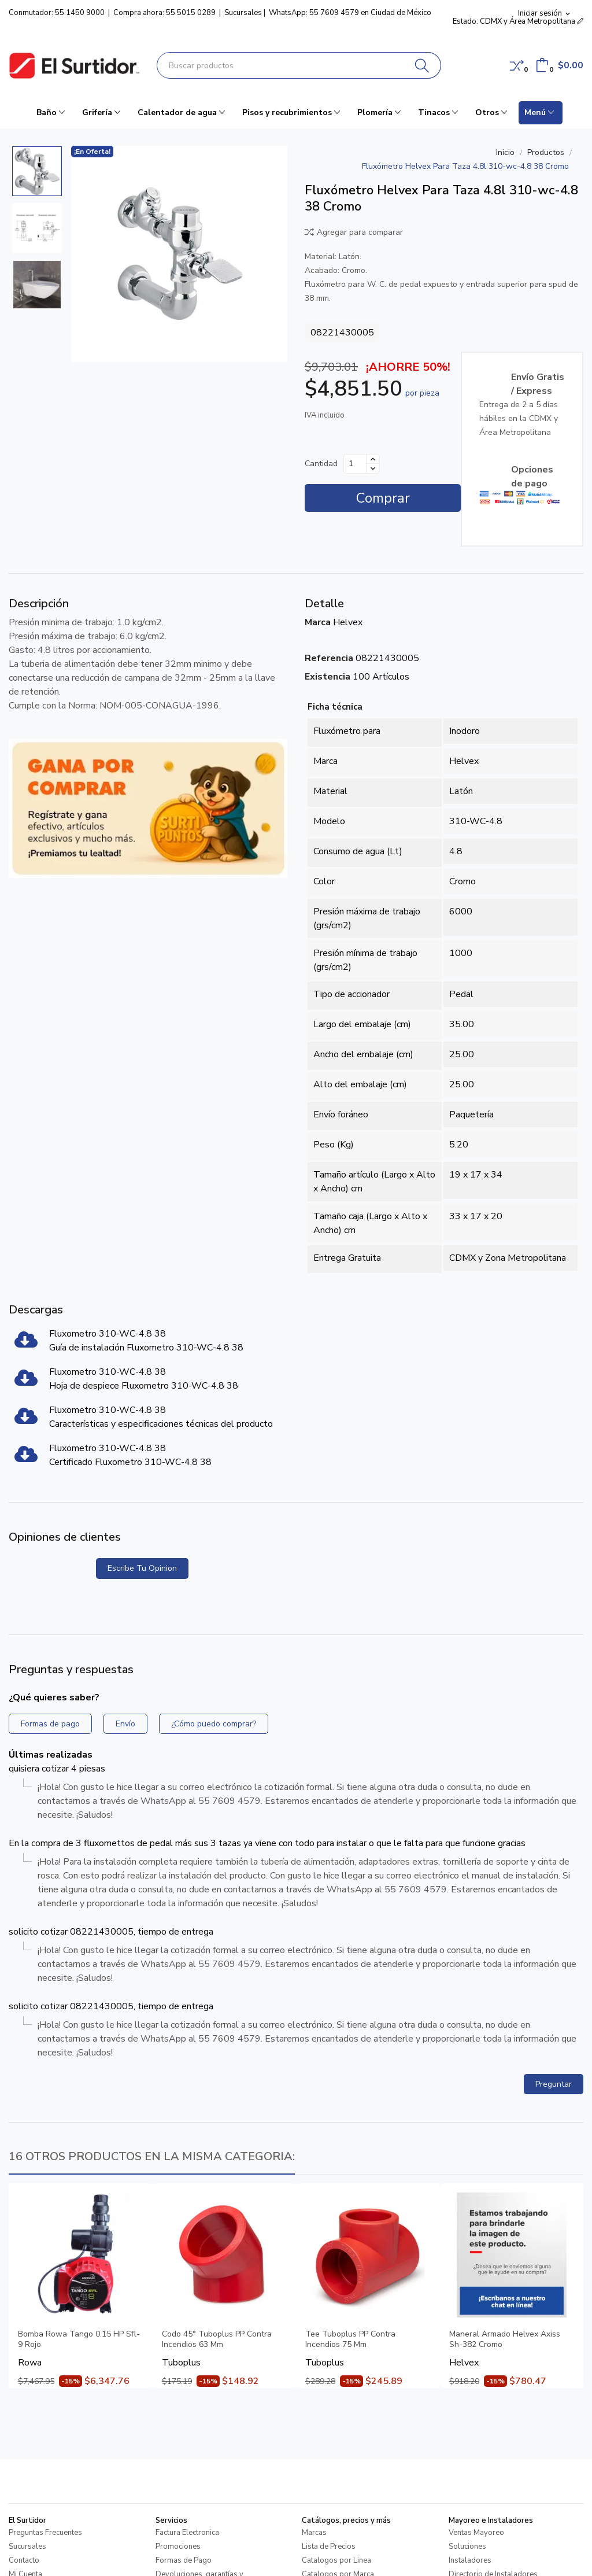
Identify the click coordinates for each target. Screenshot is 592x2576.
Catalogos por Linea (336, 2560)
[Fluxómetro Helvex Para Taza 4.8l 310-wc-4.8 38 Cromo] (179, 254)
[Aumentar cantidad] (373, 459)
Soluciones (467, 2546)
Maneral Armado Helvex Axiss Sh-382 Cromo (504, 2339)
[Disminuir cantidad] (373, 468)
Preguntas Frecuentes (45, 2532)
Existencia (327, 676)
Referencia (329, 658)
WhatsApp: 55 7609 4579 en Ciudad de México (350, 13)
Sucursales (243, 13)
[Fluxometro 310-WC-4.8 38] (26, 1343)
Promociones (178, 2546)
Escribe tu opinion (142, 1568)
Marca (318, 622)
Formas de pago (50, 1723)
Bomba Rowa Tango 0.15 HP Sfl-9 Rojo (79, 2339)
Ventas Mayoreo (476, 2532)
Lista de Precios (329, 2546)
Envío (125, 1723)
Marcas (314, 2532)
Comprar (383, 498)
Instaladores (470, 2560)
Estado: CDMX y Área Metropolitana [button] (518, 21)
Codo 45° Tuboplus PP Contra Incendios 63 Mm (217, 2339)
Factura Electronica (187, 2532)
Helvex (347, 622)
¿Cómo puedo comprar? (213, 1723)
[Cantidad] (355, 464)
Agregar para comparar (354, 232)
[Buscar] (422, 65)
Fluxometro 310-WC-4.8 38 (107, 1333)
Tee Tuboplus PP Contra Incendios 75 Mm (350, 2339)
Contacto (24, 2560)
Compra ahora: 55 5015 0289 (164, 13)
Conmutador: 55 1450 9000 (57, 13)
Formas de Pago (184, 2560)
